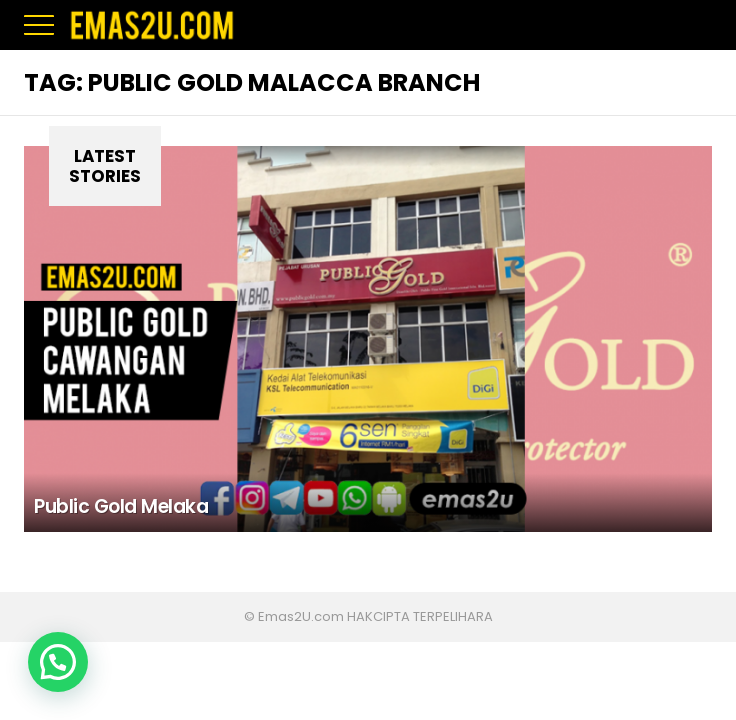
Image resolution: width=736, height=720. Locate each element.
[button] (58, 662)
